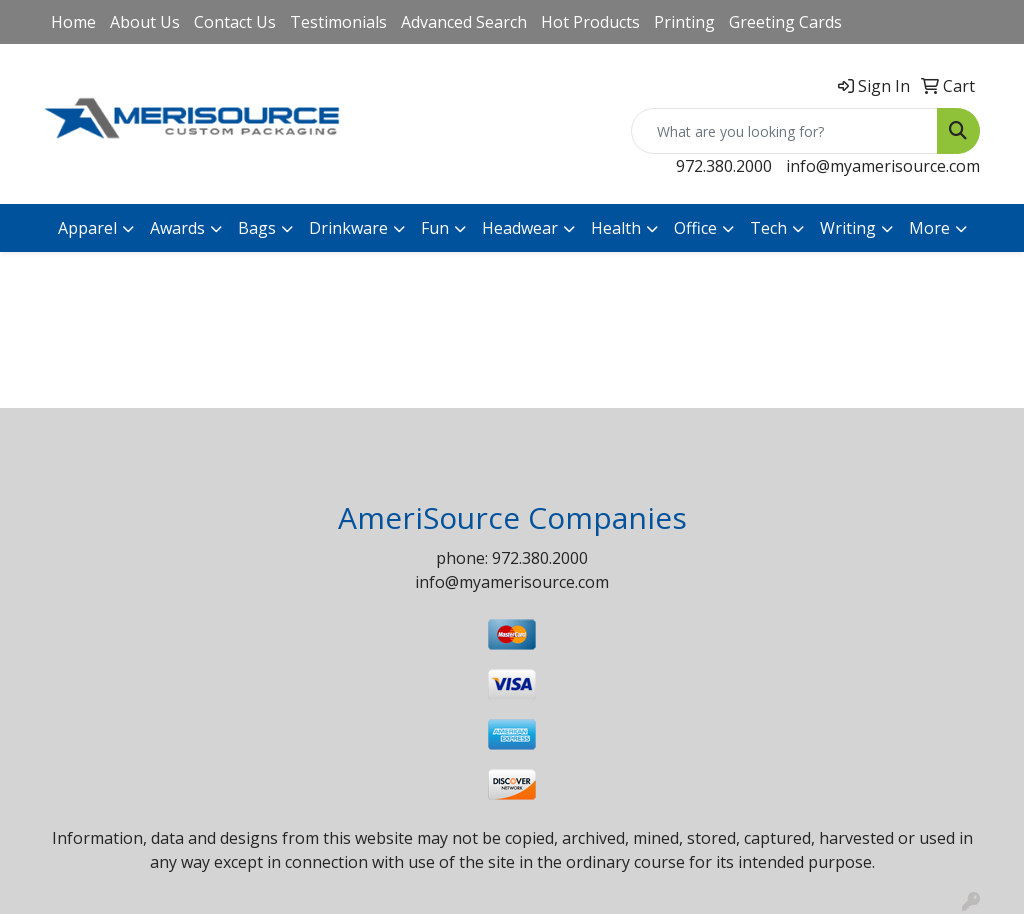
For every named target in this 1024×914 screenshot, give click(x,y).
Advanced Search (464, 22)
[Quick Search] (784, 131)
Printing (684, 22)
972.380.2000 (724, 166)
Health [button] (616, 228)
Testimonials (338, 22)
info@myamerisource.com (883, 166)
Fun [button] (435, 228)
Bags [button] (257, 228)
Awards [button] (177, 228)
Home (73, 22)
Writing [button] (848, 228)
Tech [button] (768, 228)
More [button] (929, 228)
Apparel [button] (87, 228)
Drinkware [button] (348, 228)
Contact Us (235, 22)
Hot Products (590, 22)
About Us (145, 22)
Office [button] (695, 228)
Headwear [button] (520, 228)
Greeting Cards (785, 22)
